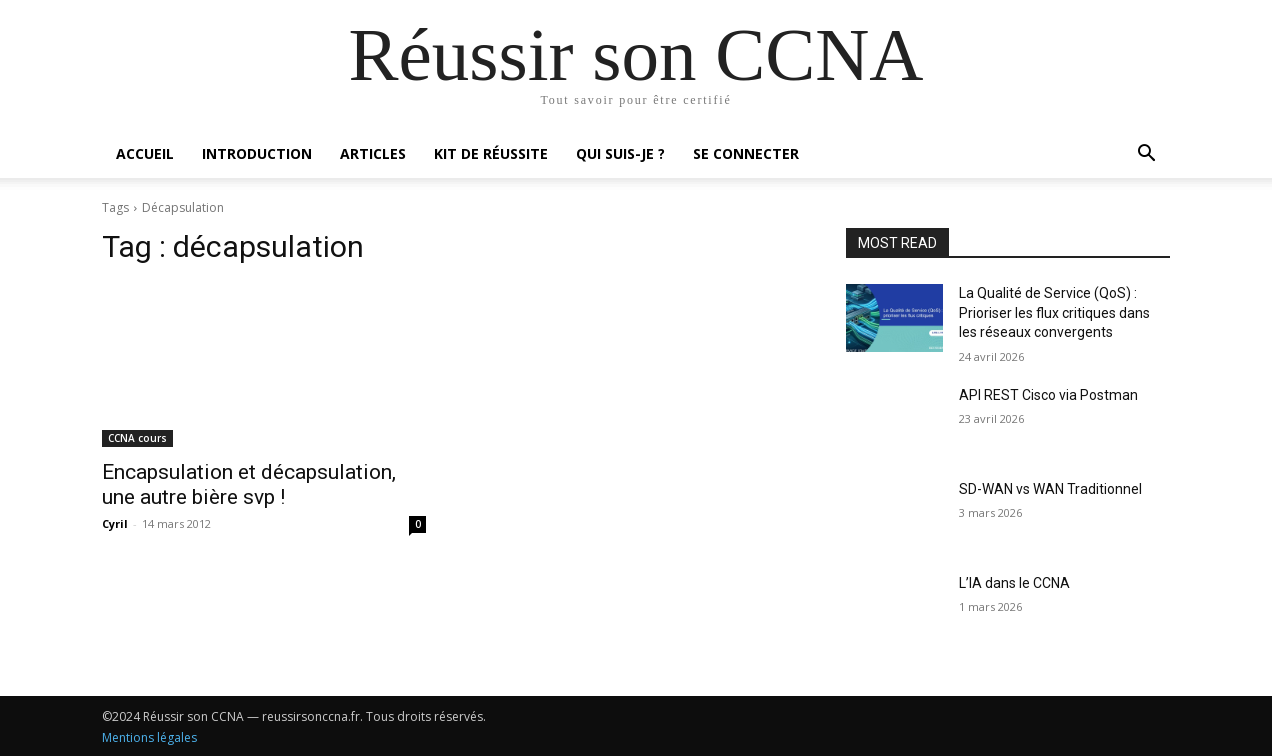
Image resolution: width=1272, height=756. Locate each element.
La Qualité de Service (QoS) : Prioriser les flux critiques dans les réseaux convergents (1054, 312)
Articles (373, 153)
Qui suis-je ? (620, 153)
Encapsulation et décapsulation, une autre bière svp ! (249, 484)
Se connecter (746, 153)
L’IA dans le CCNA (1014, 583)
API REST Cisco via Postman (1048, 395)
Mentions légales (149, 737)
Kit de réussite (491, 153)
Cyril (115, 523)
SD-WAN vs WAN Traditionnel (1050, 489)
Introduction (257, 153)
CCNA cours (137, 438)
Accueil (145, 153)
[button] (1146, 155)
